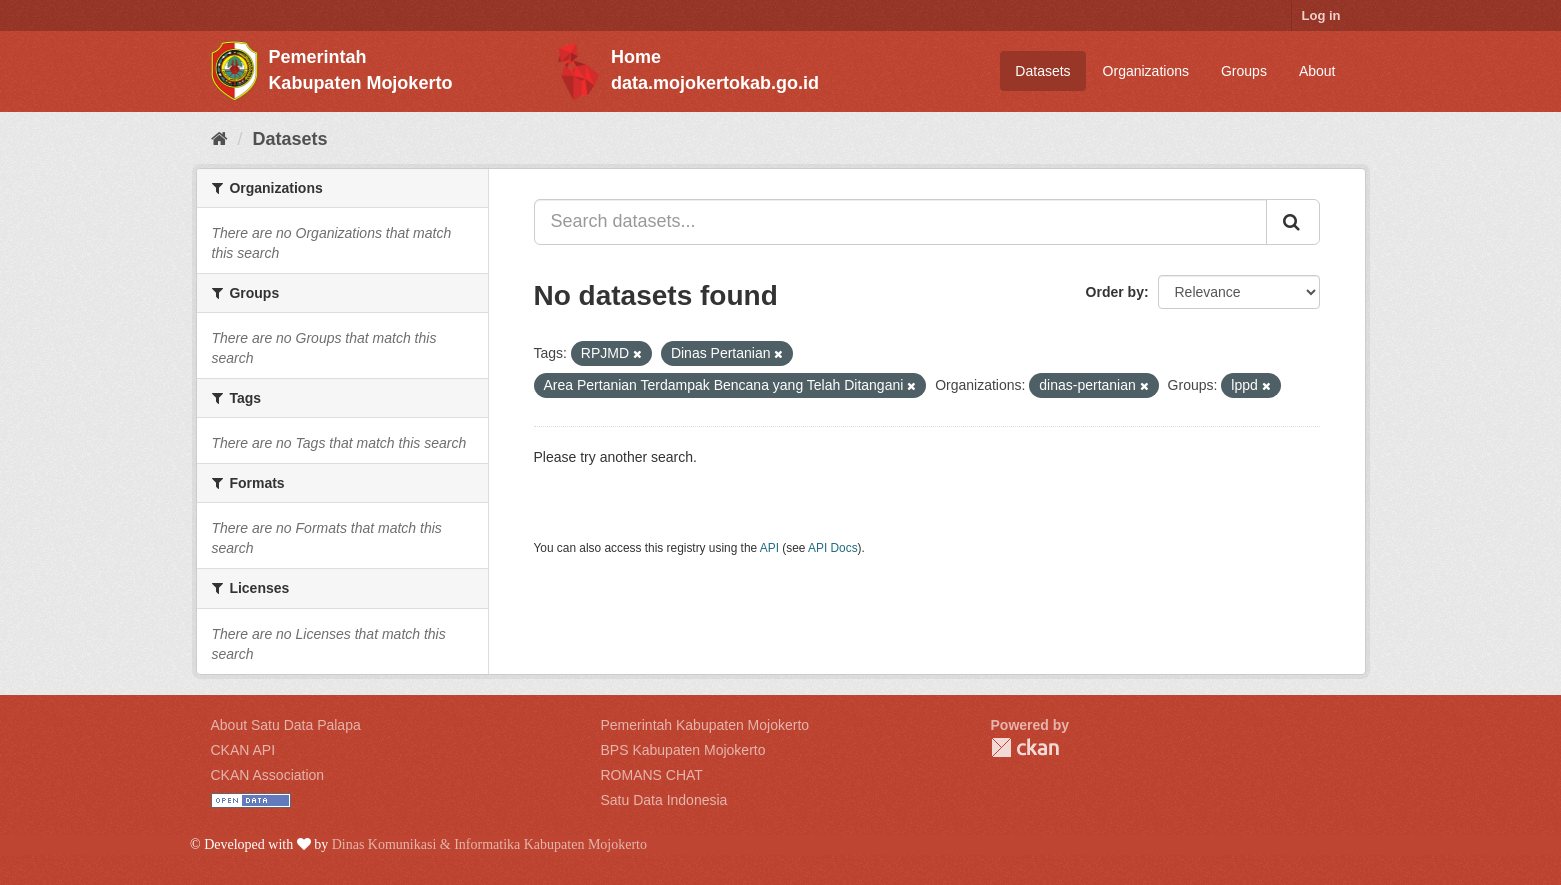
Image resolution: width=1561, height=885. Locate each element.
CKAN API (243, 750)
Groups (1244, 71)
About (1317, 71)
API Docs (833, 548)
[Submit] (1293, 222)
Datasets (1042, 71)
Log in (1321, 15)
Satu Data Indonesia (664, 800)
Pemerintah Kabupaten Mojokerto (705, 725)
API (769, 548)
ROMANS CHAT (652, 775)
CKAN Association (268, 775)
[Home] (219, 139)
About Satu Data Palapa (286, 725)
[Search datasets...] (900, 222)
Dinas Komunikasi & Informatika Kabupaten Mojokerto (489, 844)
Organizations (1146, 71)
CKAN (1025, 747)
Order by (1115, 292)
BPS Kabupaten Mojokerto (683, 750)
